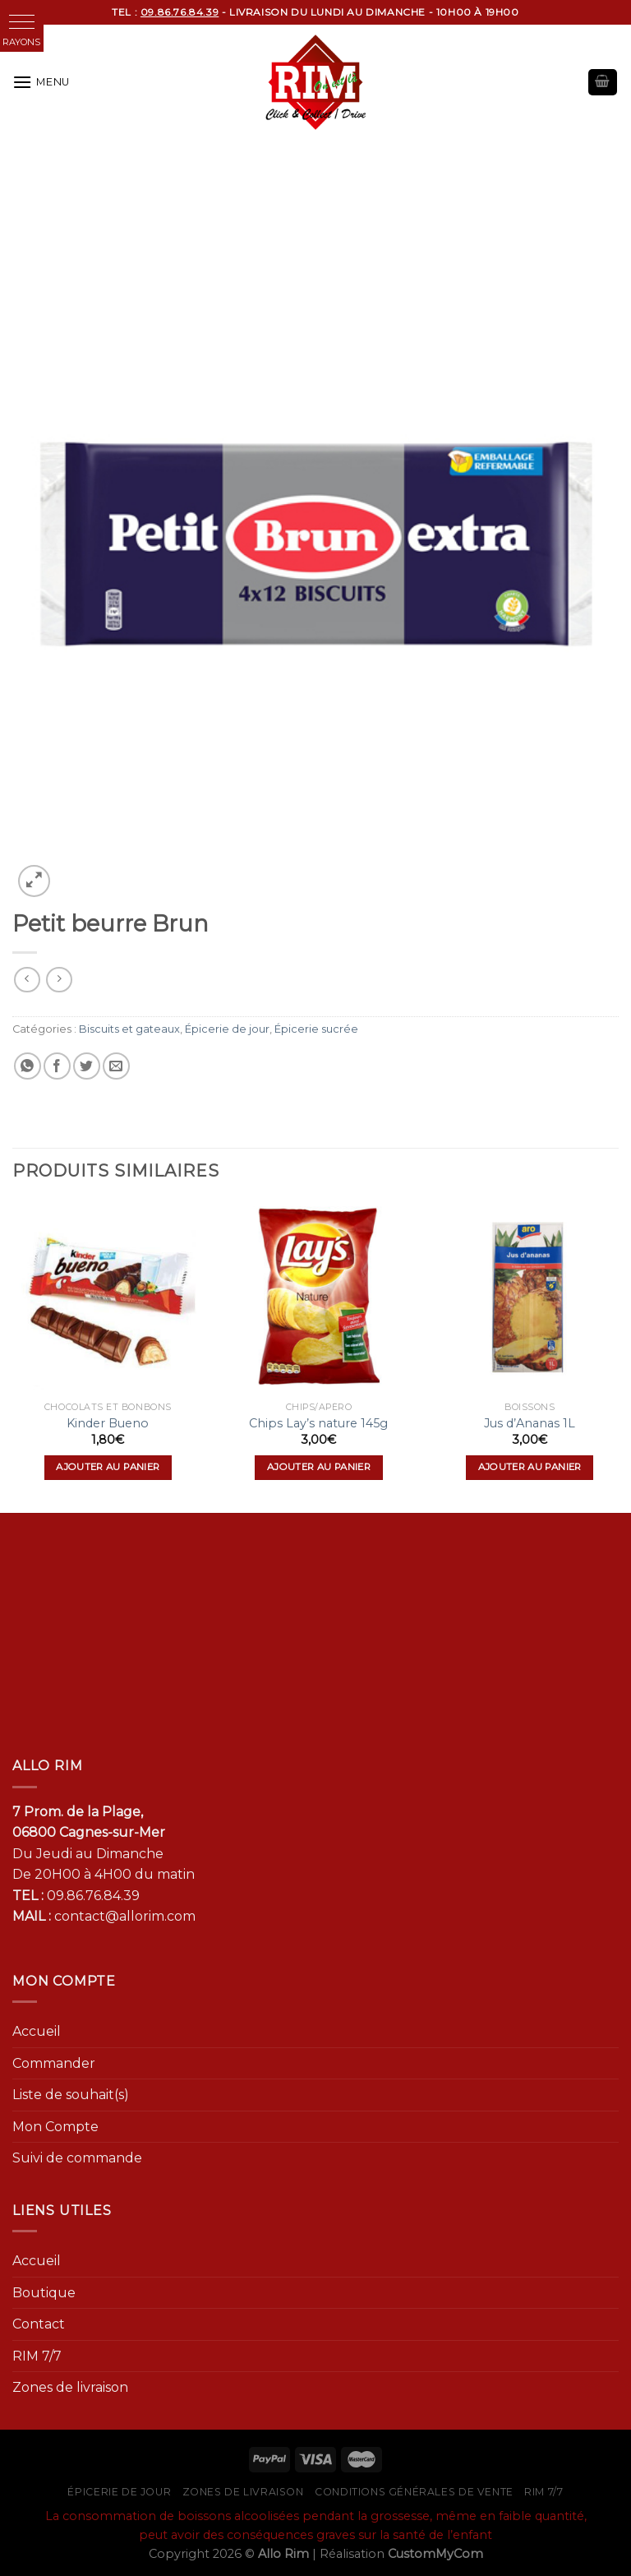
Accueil (36, 2031)
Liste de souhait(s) (70, 2094)
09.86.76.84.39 (93, 1895)
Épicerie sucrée (316, 1029)
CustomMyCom (435, 2553)
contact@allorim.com (125, 1916)
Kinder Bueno (108, 1423)
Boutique (44, 2293)
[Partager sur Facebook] (57, 1066)
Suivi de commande (77, 2158)
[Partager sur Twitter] (86, 1066)
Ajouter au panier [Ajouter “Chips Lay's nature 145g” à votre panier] (319, 1467)
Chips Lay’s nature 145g (318, 1423)
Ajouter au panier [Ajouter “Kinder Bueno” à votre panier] (107, 1467)
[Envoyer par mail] (116, 1066)
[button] (22, 22)
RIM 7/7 (37, 2356)
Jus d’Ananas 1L (529, 1423)
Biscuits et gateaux (129, 1029)
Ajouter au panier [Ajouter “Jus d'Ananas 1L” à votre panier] (530, 1467)
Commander (53, 2063)
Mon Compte (55, 2126)
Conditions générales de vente (414, 2492)
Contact (38, 2324)
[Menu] (41, 82)
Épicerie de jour (227, 1029)
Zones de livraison (70, 2387)
